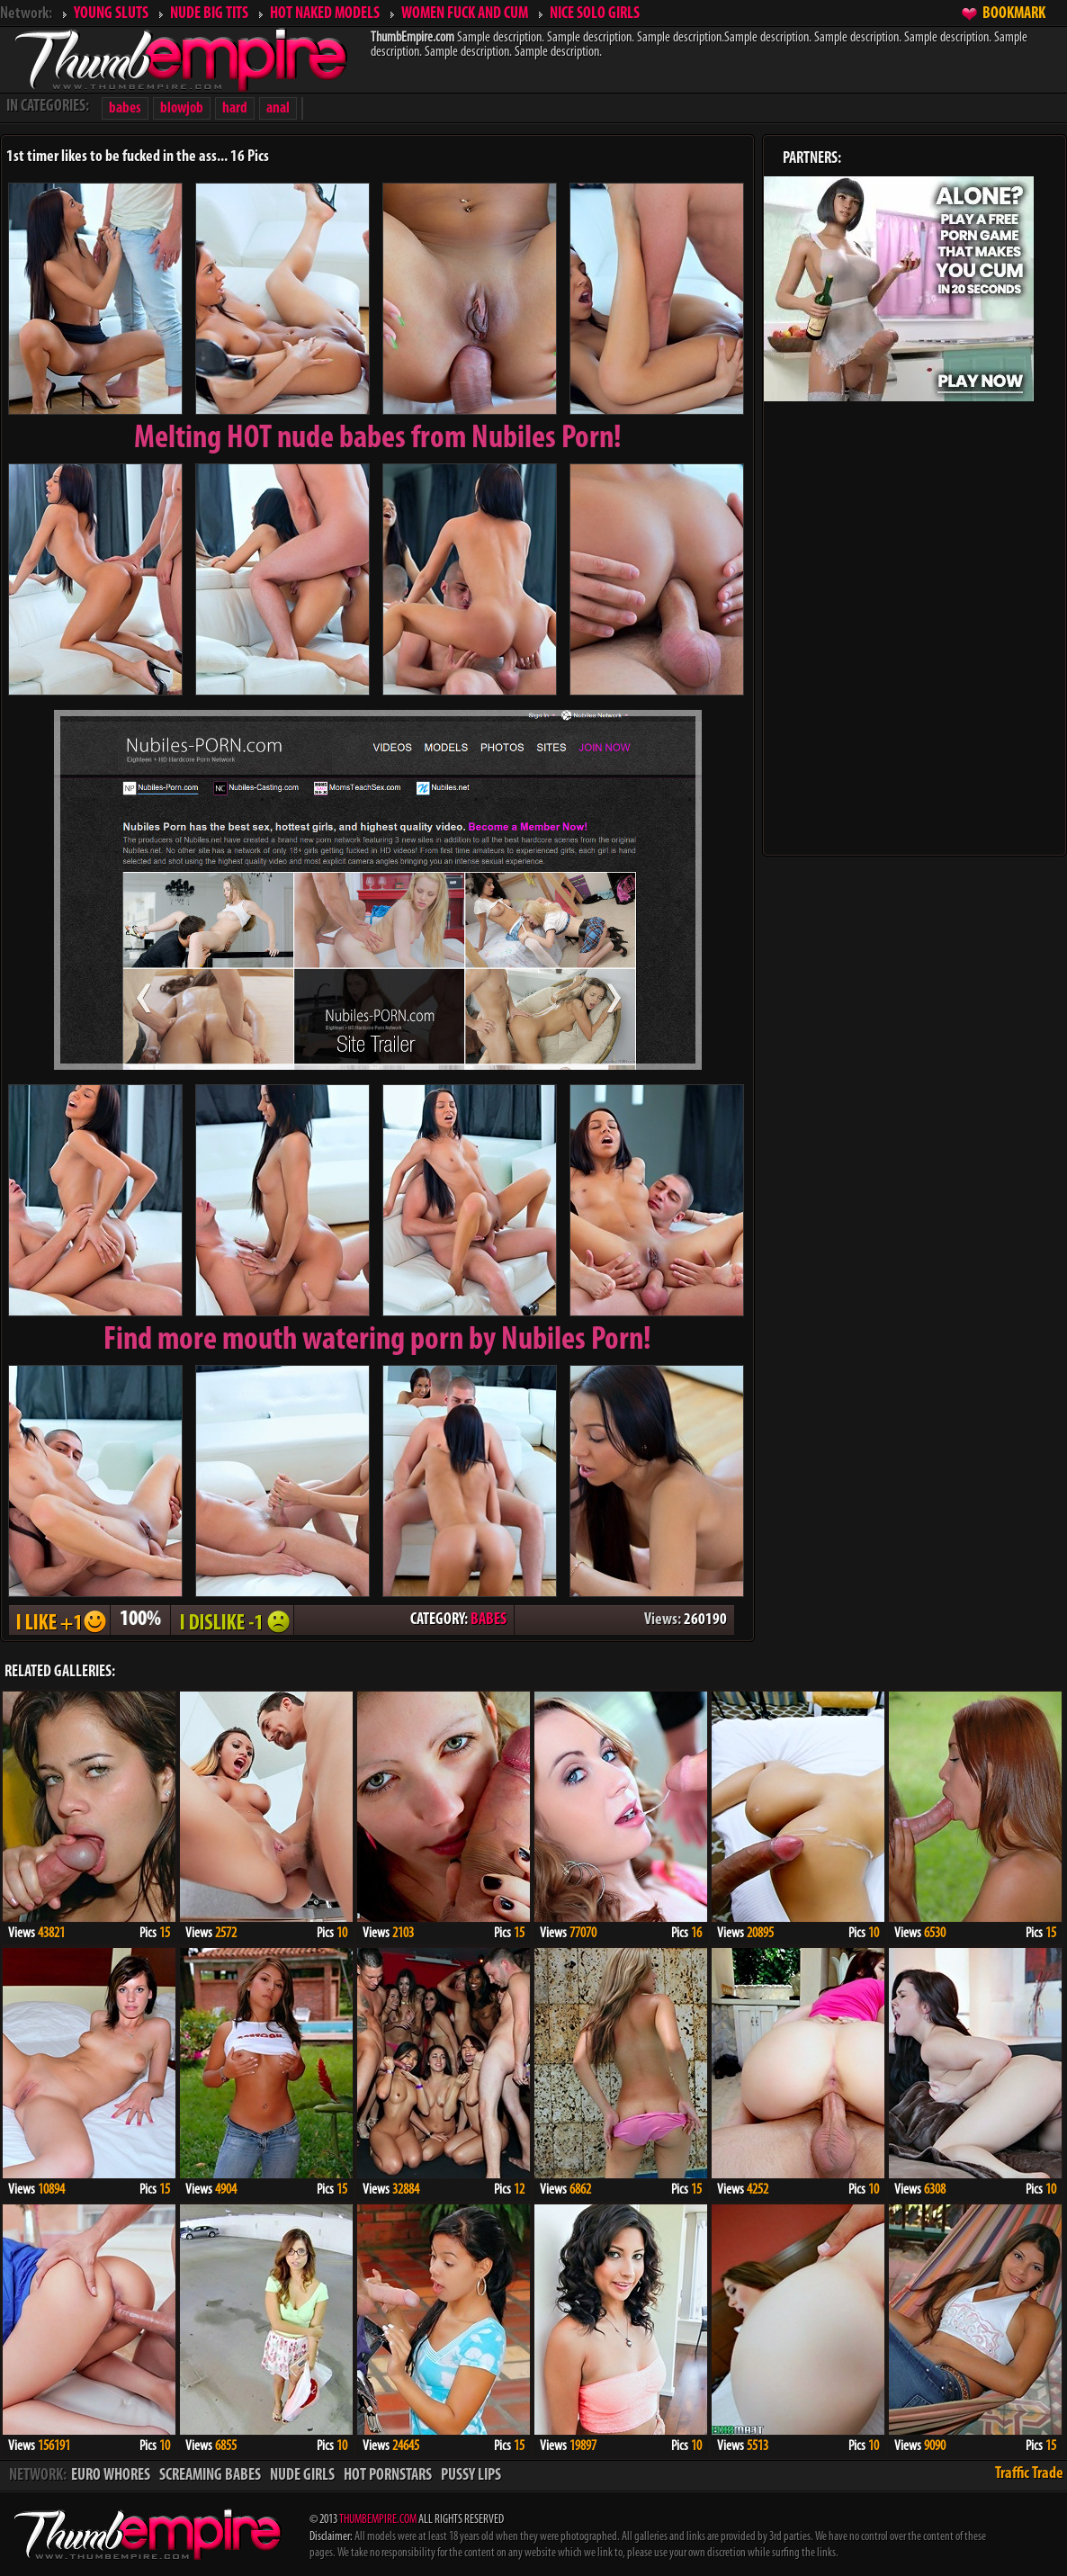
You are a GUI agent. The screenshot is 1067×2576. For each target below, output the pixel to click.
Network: (26, 13)
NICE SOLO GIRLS (595, 13)
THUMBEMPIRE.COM (378, 2520)
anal (278, 108)
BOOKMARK (1013, 13)
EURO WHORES (110, 2475)
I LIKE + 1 (59, 1620)
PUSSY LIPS (471, 2475)
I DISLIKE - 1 (232, 1620)
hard (234, 108)
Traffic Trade (1029, 2473)
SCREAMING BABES (210, 2475)
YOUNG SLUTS (111, 13)
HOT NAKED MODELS (325, 13)
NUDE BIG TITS (209, 13)
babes (125, 108)
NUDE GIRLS (302, 2475)
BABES (489, 1620)
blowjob (181, 108)
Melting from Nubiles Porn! (378, 439)
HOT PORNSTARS (388, 2475)
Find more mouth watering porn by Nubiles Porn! (377, 1340)
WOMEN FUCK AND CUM (464, 13)
